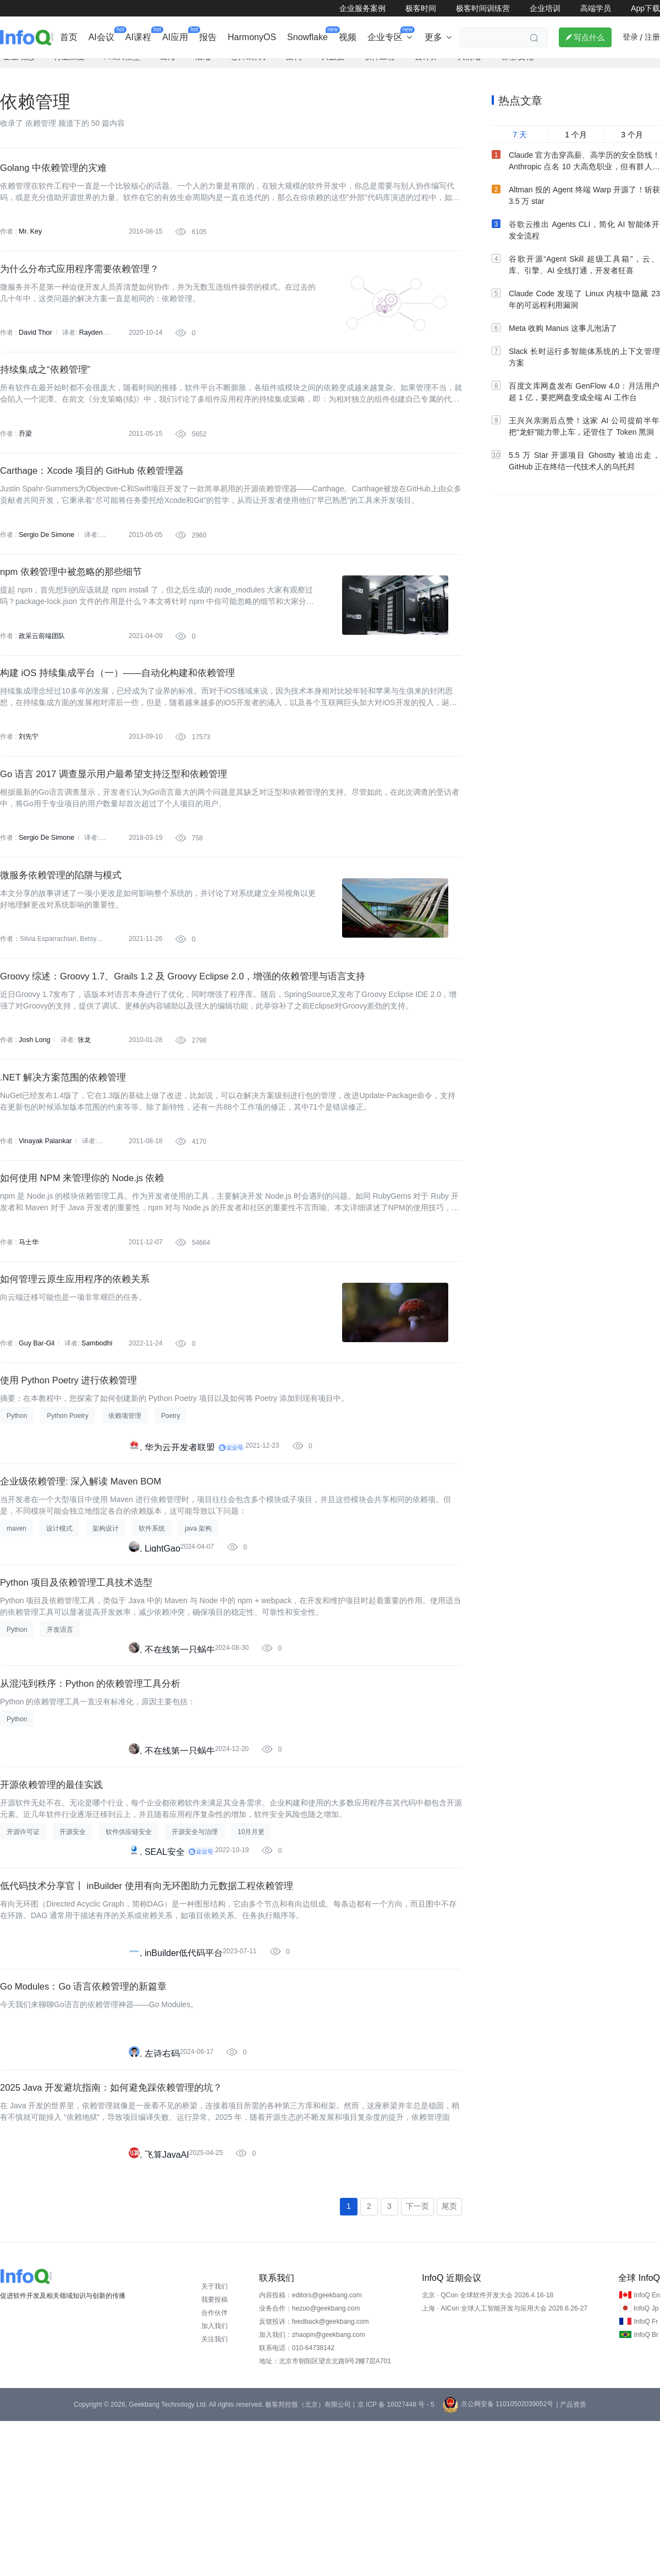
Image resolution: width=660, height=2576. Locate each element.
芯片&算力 (248, 69)
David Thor (35, 354)
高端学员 (595, 8)
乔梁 (25, 462)
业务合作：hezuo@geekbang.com (309, 2463)
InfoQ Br (646, 2490)
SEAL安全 (165, 1981)
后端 (203, 69)
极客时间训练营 (483, 8)
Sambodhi (95, 1437)
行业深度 (69, 69)
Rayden (89, 354)
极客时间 (420, 8)
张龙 (82, 1112)
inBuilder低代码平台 (184, 2090)
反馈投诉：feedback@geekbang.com (314, 2476)
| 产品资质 (571, 2559)
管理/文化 (517, 69)
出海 (167, 69)
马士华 (28, 1328)
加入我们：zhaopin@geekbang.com (312, 2490)
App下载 (645, 8)
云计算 (426, 69)
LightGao (162, 1656)
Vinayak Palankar (44, 1220)
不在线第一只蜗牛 (180, 1765)
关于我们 (214, 2441)
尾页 (449, 2361)
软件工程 (379, 69)
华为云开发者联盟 (180, 1548)
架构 (293, 69)
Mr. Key (30, 246)
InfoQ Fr (646, 2476)
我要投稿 (214, 2454)
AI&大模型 (122, 69)
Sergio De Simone (45, 570)
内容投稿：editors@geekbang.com (310, 2450)
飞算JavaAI (167, 2306)
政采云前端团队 (42, 679)
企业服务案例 (362, 8)
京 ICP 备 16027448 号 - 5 (396, 2559)
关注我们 (214, 2494)
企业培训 (545, 8)
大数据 (332, 69)
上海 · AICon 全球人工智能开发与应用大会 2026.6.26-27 (504, 2463)
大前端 (469, 69)
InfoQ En (646, 2450)
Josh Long (34, 1112)
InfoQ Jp (646, 2463)
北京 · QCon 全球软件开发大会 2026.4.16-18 (487, 2450)
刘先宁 (28, 787)
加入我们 (214, 2481)
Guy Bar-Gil (36, 1437)
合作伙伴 (214, 2468)
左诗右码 (162, 2198)
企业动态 (18, 69)
